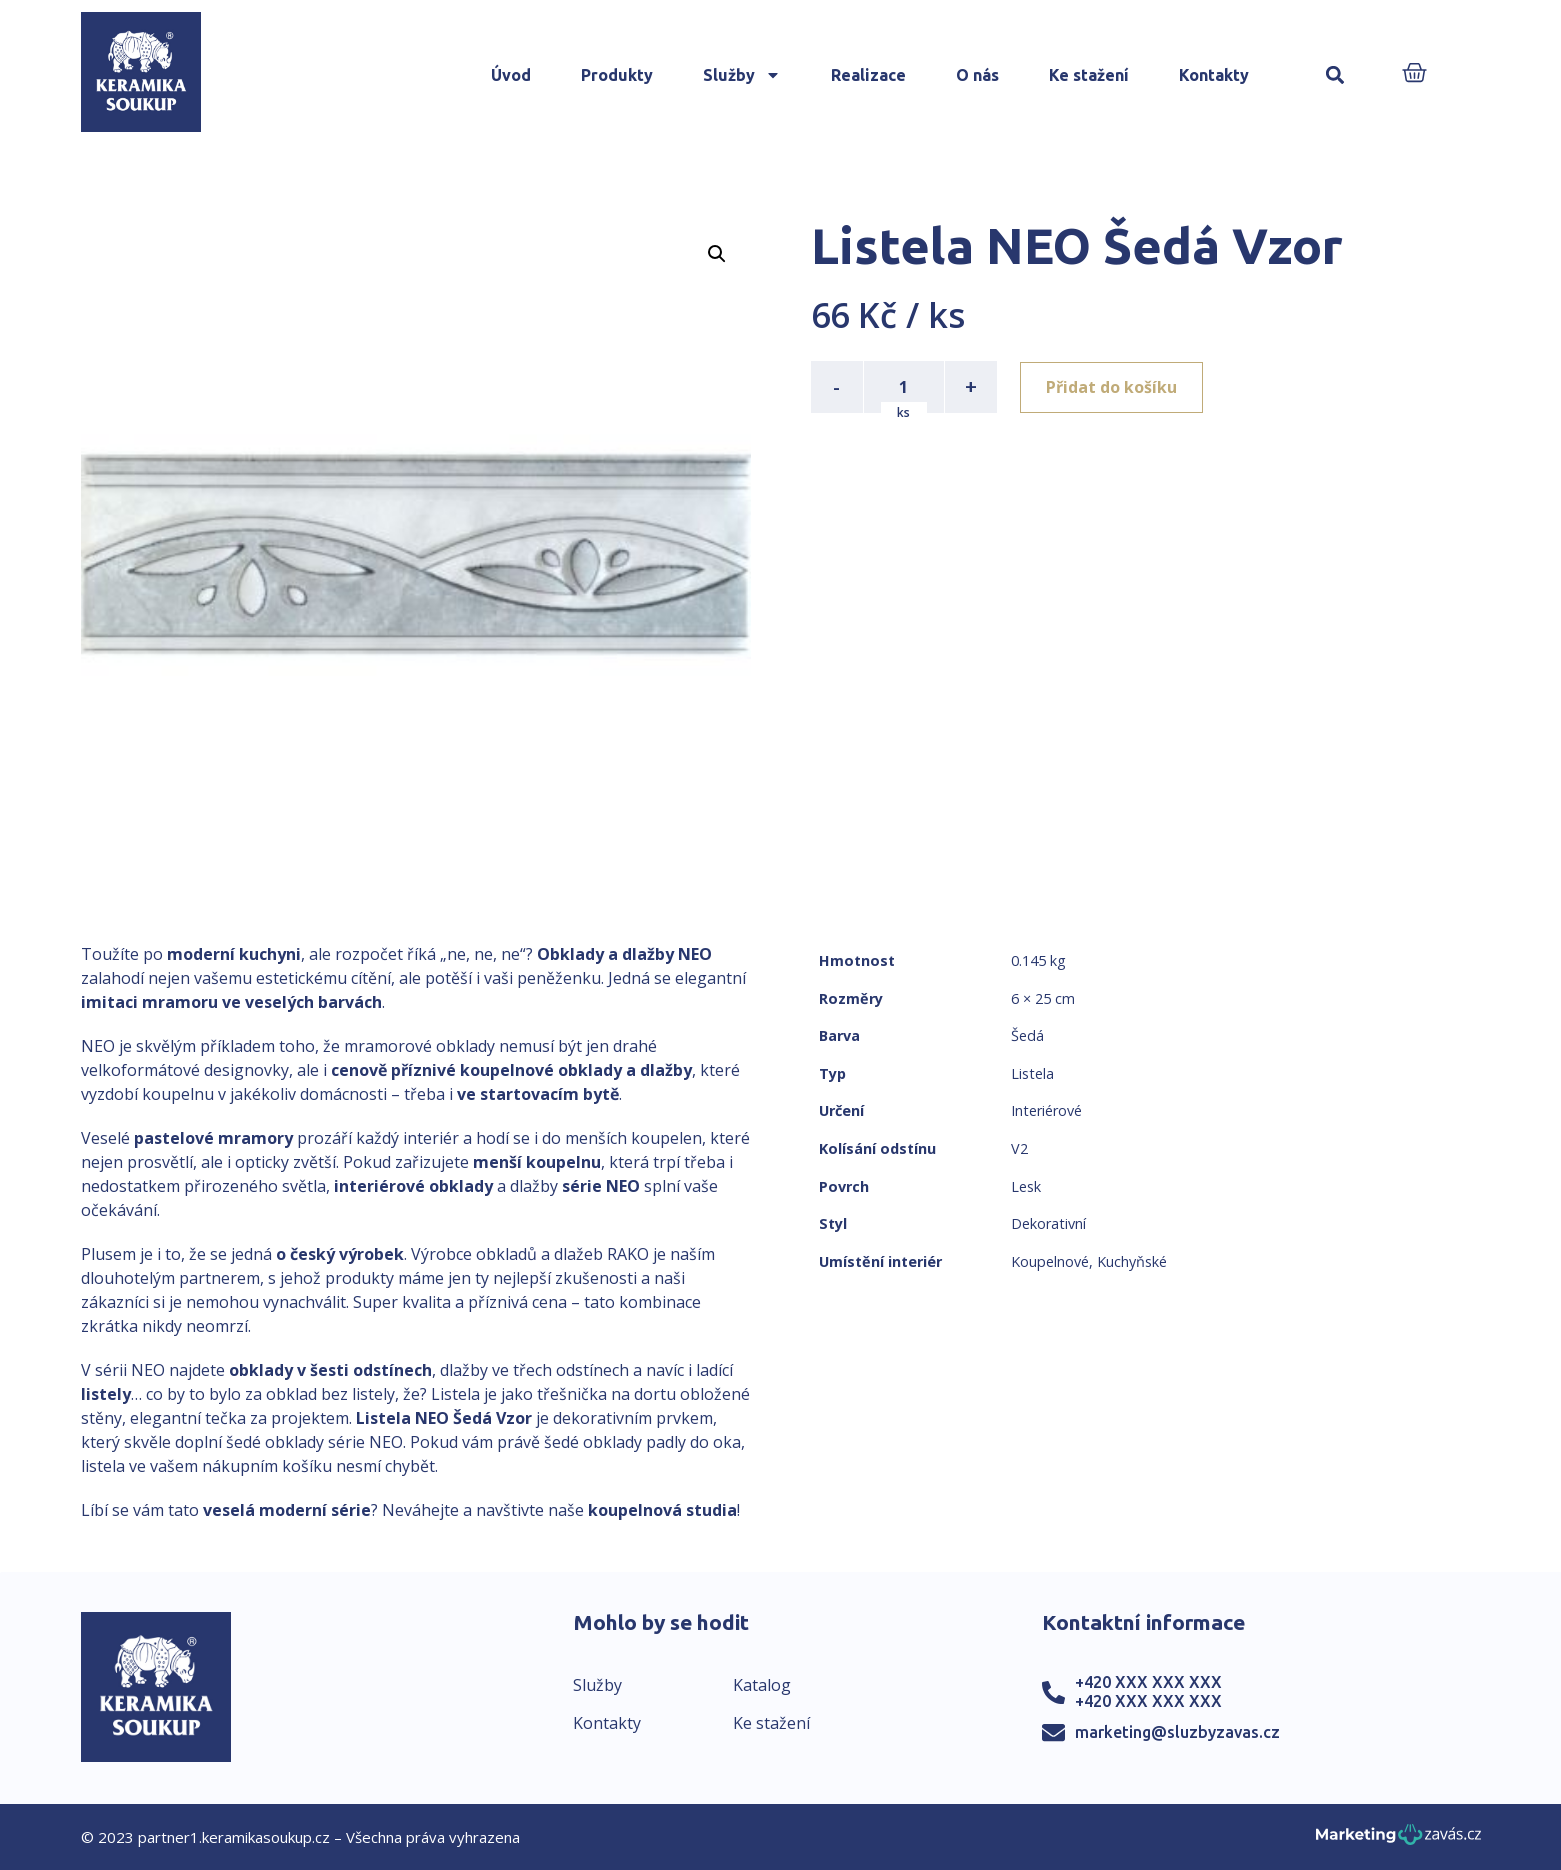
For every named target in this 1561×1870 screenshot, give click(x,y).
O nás (977, 75)
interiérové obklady (413, 1186)
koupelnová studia (662, 1510)
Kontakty (1214, 75)
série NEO (601, 1186)
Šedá (1027, 1035)
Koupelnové (1050, 1261)
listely (106, 1394)
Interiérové (1046, 1110)
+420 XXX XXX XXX (1148, 1682)
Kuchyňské (1132, 1261)
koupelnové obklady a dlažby (576, 1070)
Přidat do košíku (1112, 387)
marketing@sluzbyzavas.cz (1177, 1732)
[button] (1335, 75)
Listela (1032, 1073)
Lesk (1026, 1186)
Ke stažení (1089, 75)
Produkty (617, 75)
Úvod (511, 75)
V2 (1019, 1148)
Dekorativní (1048, 1223)
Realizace (868, 75)
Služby (742, 75)
